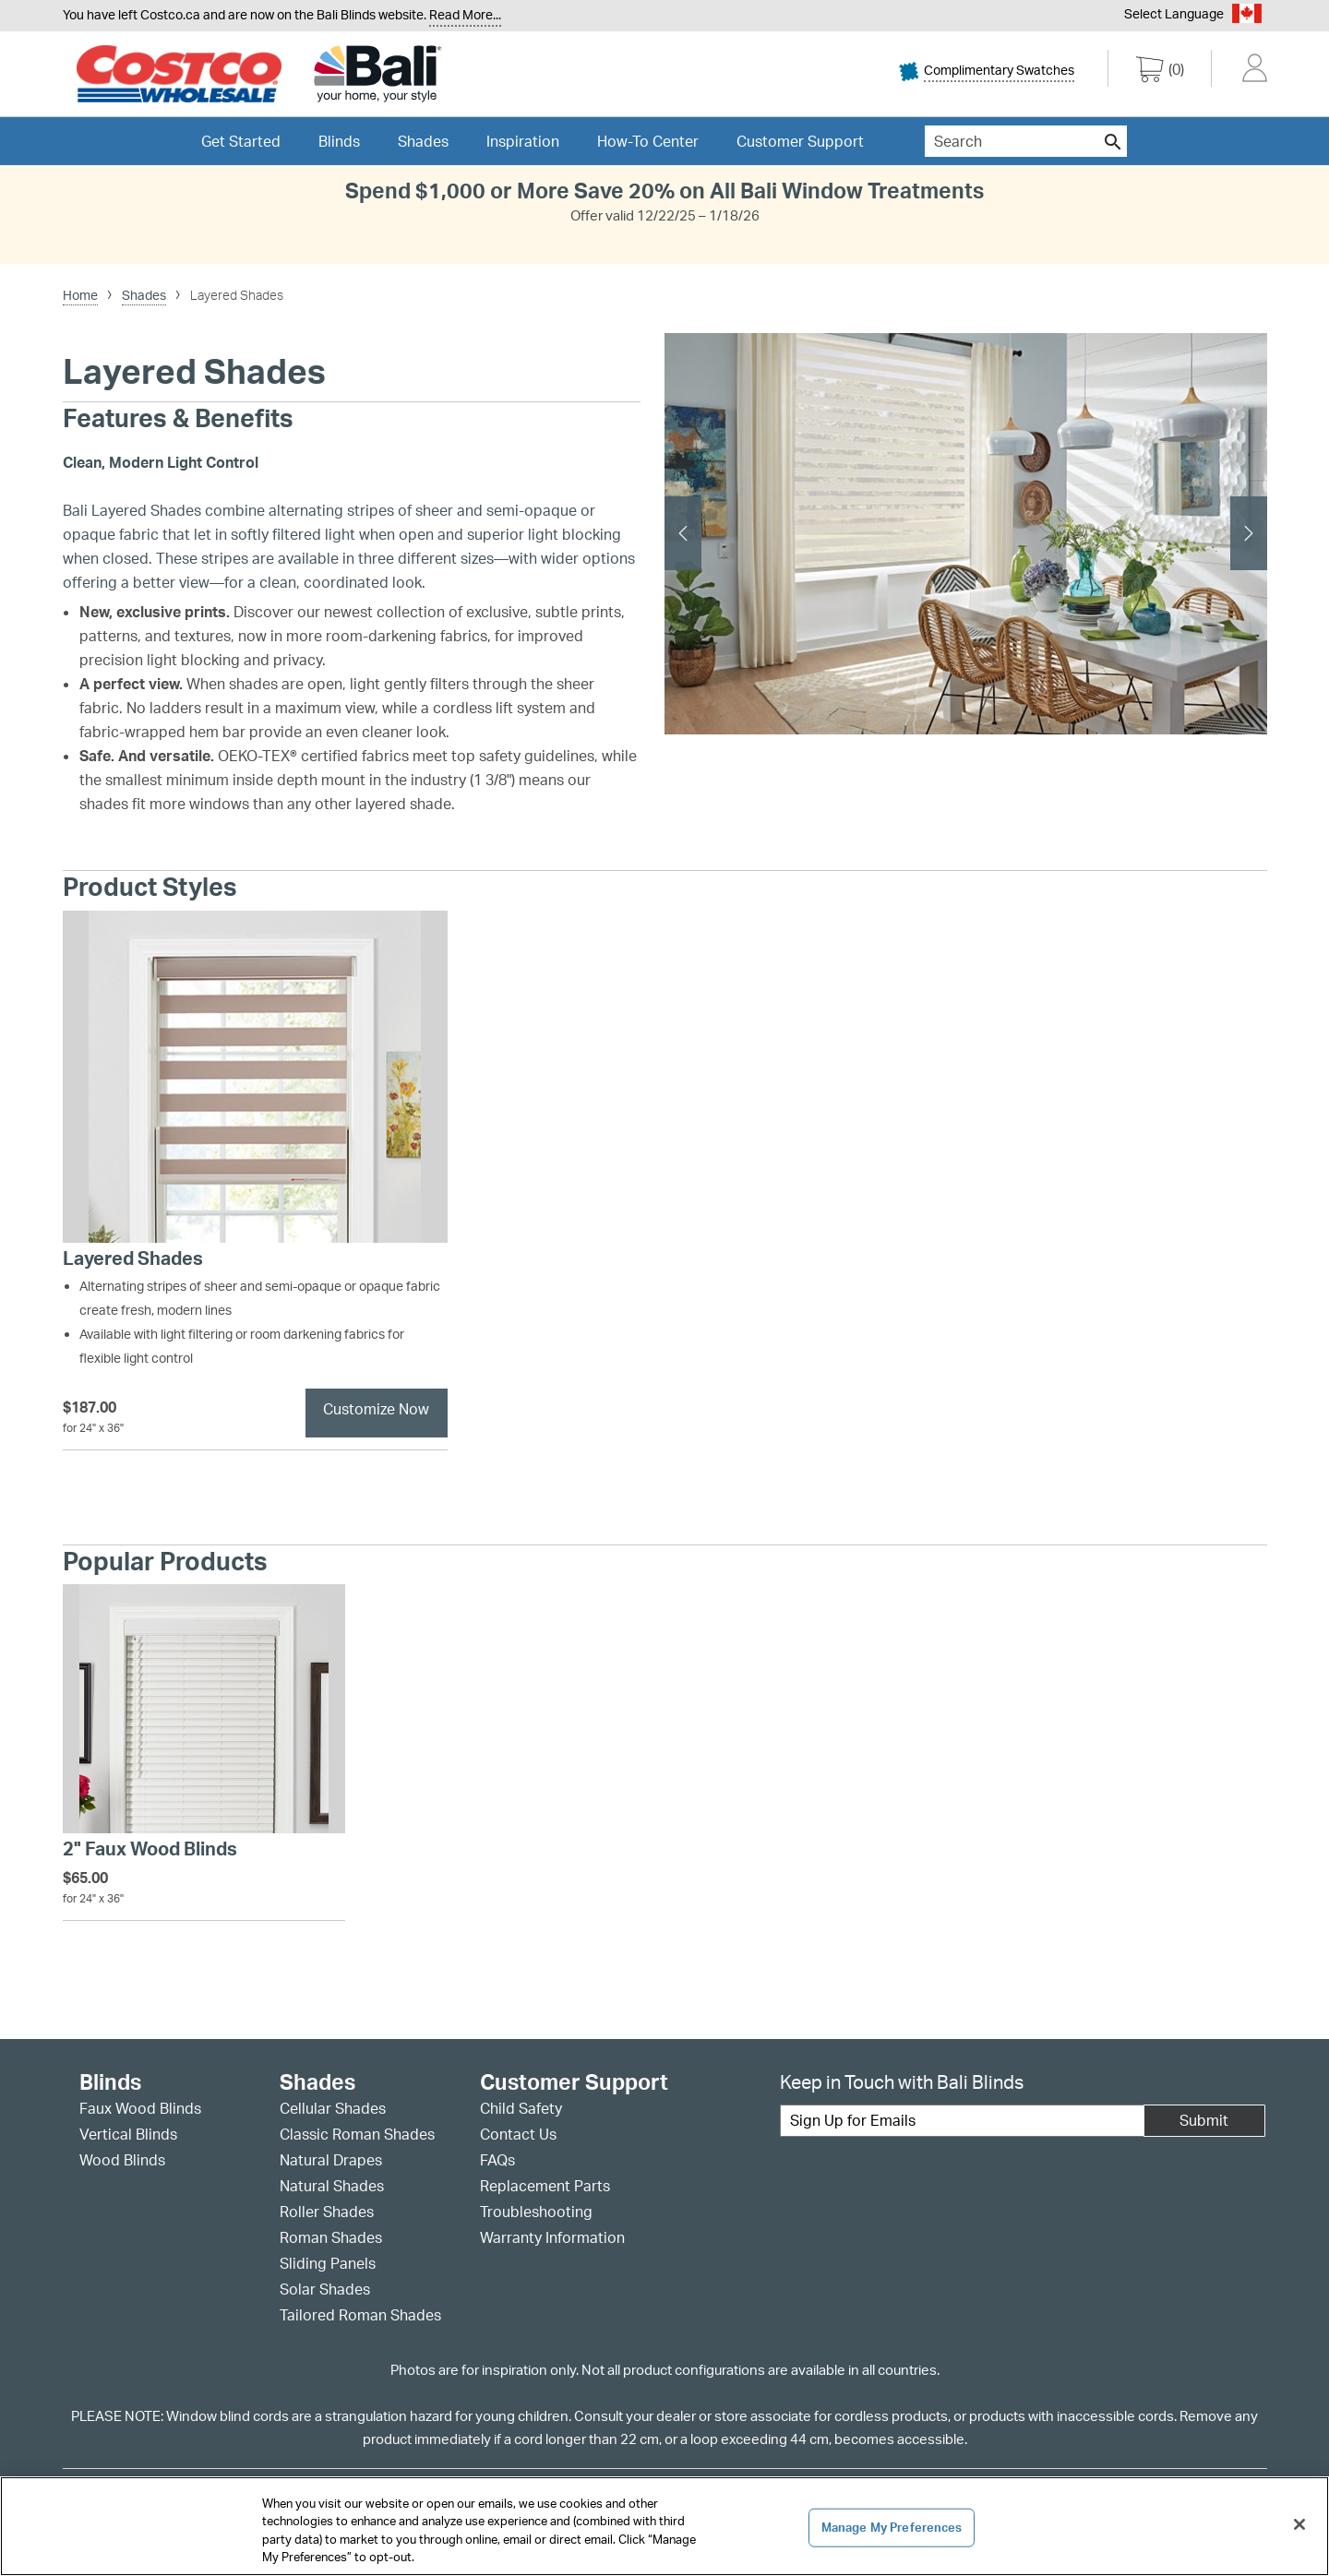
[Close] (1299, 2524)
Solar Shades (325, 2289)
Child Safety (521, 2108)
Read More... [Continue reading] (465, 14)
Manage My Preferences (892, 2527)
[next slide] (1248, 533)
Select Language (1174, 13)
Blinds (110, 2082)
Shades (317, 2082)
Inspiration (522, 141)
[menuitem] (1002, 76)
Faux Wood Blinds (140, 2108)
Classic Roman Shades (357, 2134)
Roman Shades (331, 2237)
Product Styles (150, 887)
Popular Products (165, 1562)
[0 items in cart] (1160, 73)
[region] (664, 2526)
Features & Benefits (178, 419)
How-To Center (648, 141)
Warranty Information (552, 2237)
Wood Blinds (122, 2160)
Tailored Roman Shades (360, 2315)
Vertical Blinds (128, 2134)
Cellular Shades (333, 2108)
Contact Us (518, 2134)
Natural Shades (332, 2185)
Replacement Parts (545, 2185)
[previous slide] (682, 533)
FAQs (497, 2160)
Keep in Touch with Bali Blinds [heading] (902, 2081)
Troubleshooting (536, 2211)
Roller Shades (327, 2211)
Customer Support (800, 141)
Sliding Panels (328, 2263)
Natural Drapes (331, 2160)
